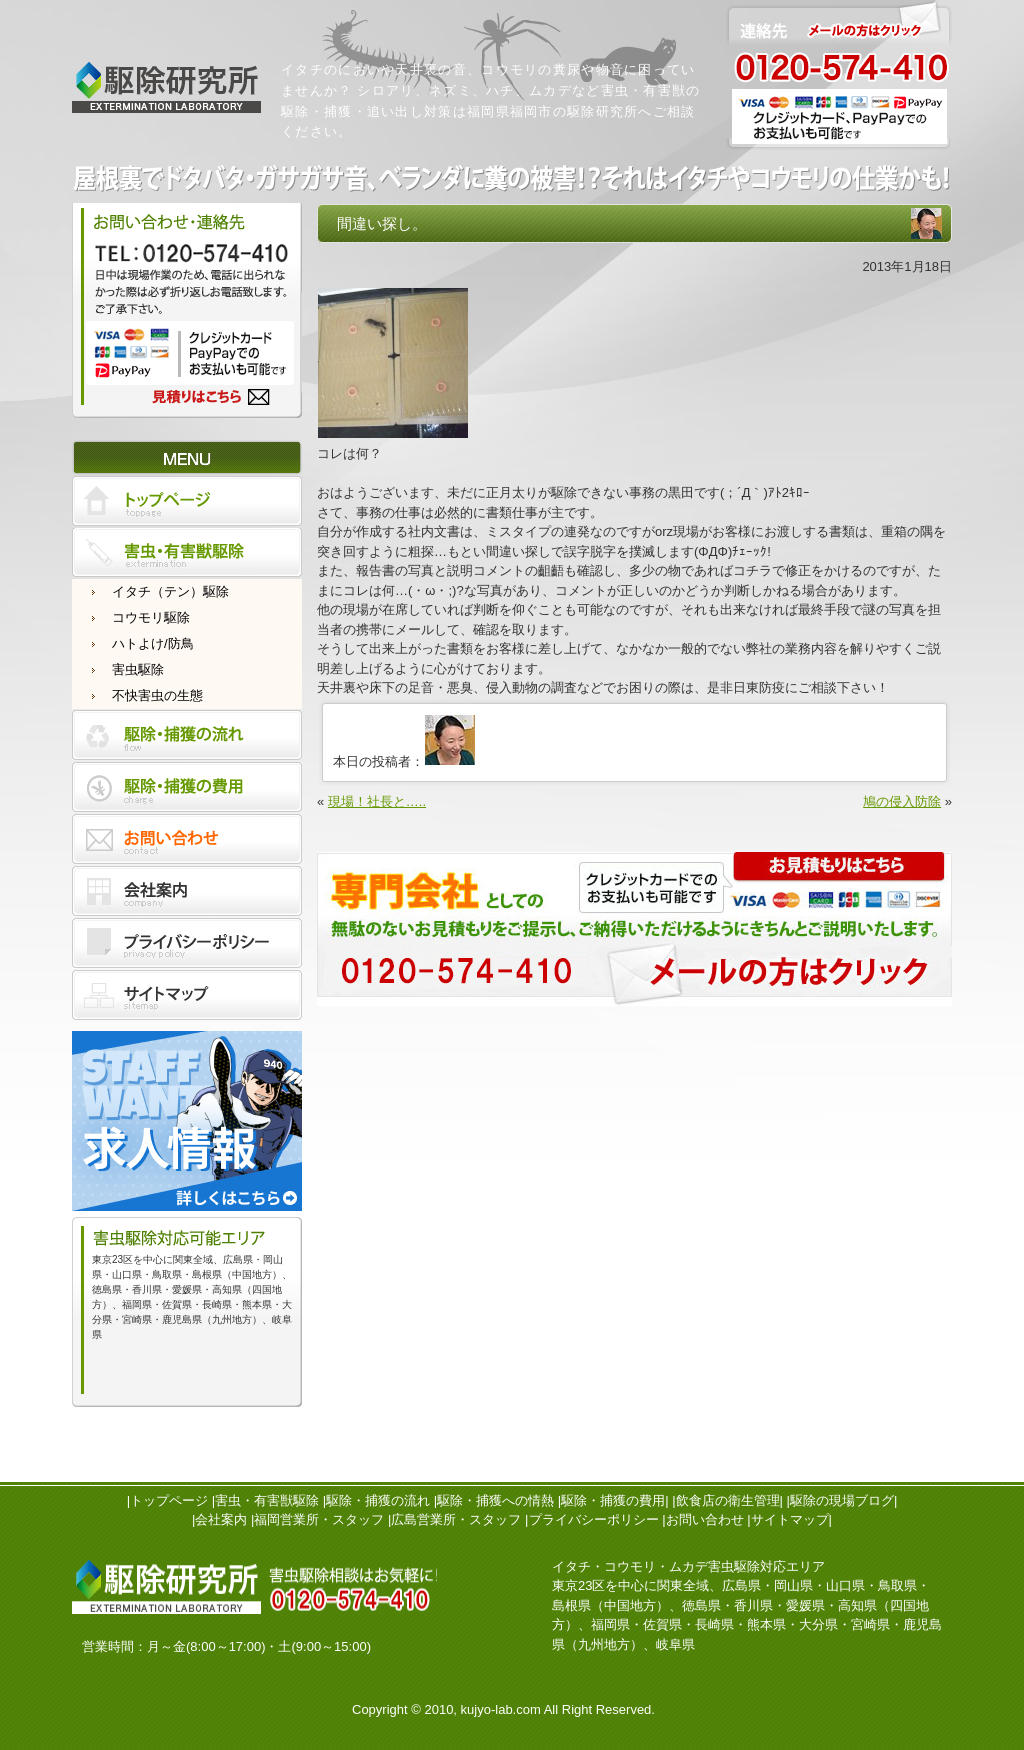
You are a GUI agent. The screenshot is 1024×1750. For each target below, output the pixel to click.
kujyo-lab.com (501, 1709)
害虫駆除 (138, 669)
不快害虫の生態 (157, 695)
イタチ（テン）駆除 (170, 591)
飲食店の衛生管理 (728, 1500)
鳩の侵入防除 (902, 801)
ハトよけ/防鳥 (153, 643)
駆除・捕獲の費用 (613, 1500)
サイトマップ (790, 1519)
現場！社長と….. (377, 801)
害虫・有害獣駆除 (267, 1500)
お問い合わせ (705, 1519)
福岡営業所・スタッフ (319, 1519)
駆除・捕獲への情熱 (495, 1500)
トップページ (169, 1500)
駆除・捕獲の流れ (378, 1500)
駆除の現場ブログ (842, 1500)
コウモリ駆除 (151, 617)
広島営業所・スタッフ (456, 1519)
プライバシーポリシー (594, 1519)
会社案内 (221, 1519)
